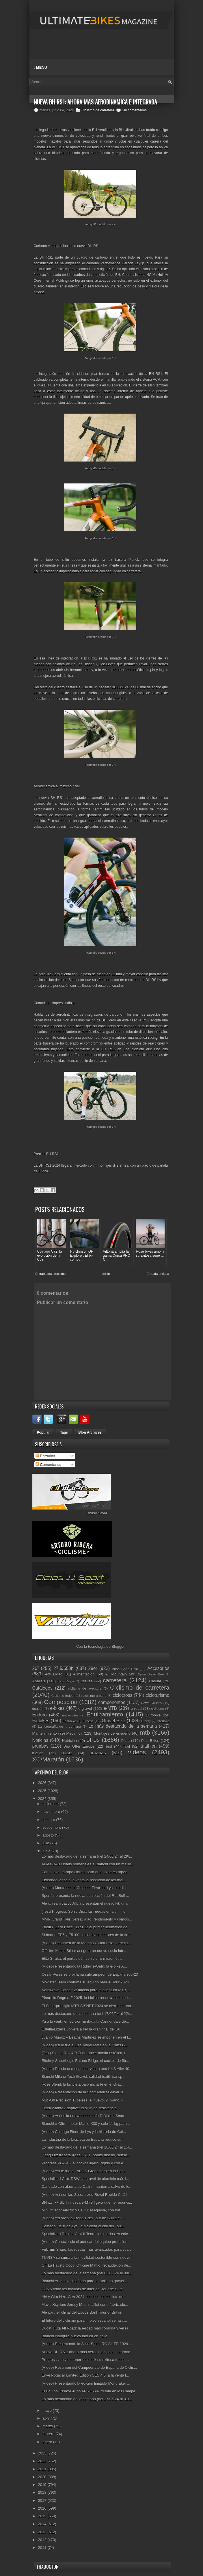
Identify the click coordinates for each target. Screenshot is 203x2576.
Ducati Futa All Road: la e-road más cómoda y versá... (86, 2327)
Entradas (45, 1455)
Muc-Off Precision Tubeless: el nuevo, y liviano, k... (84, 2099)
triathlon (149, 1745)
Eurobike (153, 1715)
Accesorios (158, 1668)
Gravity (146, 1721)
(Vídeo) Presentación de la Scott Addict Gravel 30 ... (85, 2092)
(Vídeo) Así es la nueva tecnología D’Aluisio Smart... (85, 2115)
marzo (48, 2426)
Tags (64, 1432)
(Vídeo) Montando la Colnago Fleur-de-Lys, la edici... (85, 1887)
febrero (48, 2433)
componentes (111, 1701)
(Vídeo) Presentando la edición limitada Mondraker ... (86, 2383)
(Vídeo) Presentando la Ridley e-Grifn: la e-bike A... (84, 1966)
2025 (43, 1790)
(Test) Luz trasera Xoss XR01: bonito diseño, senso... (86, 2155)
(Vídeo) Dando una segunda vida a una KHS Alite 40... (87, 2068)
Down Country (151, 1702)
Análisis (38, 1681)
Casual (155, 1681)
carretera (115, 1680)
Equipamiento (104, 1714)
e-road (136, 1708)
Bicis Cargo (66, 1681)
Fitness (88, 1721)
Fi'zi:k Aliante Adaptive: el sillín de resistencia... (81, 2107)
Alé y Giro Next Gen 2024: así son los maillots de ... (85, 2296)
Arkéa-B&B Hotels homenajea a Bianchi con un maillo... (88, 1864)
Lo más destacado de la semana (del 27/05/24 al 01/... (87, 2398)
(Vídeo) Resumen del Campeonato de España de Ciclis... (89, 2367)
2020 (43, 2476)
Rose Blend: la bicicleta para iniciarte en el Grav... (83, 2084)
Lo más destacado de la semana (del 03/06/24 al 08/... (87, 2273)
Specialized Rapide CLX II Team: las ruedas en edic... (86, 2233)
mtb (145, 1732)
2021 (43, 2468)
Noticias (40, 1739)
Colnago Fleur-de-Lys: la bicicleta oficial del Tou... (83, 2225)
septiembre (52, 1827)
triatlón (38, 1753)
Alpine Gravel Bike (150, 1674)
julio (46, 1843)
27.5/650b (63, 1668)
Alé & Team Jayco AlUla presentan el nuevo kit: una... (86, 1903)
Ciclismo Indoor (63, 1695)
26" (35, 1668)
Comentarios (48, 1464)
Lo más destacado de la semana (122, 1725)
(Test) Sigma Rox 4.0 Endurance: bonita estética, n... (85, 2052)
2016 (43, 2508)
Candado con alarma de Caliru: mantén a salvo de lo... (87, 2186)
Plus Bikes (150, 1740)
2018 (43, 2492)
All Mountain (116, 1674)
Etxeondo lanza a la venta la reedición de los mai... (84, 1879)
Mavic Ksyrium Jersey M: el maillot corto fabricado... (85, 2304)
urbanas (98, 1752)
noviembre (51, 1811)
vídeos (137, 1752)
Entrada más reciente (51, 1273)
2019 (43, 2484)
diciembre (51, 1803)
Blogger (118, 1646)
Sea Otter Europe (79, 1746)
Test (108, 1746)
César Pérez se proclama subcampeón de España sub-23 (90, 1974)
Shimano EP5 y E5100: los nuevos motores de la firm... (88, 1934)
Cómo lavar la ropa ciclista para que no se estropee (84, 1871)
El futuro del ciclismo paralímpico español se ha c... (84, 2320)
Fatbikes (40, 1720)
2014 (43, 2523)
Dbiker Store (96, 1513)
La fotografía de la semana (59, 1726)
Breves (86, 1681)
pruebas (40, 1745)
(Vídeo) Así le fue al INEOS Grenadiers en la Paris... (85, 2170)
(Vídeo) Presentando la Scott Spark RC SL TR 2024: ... (87, 2343)
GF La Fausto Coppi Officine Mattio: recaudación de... (86, 2265)
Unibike (67, 1753)
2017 (43, 2500)
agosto (48, 1835)
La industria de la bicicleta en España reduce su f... (84, 2139)
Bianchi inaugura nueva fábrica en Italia (74, 2336)
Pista (125, 1740)
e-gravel (85, 1708)
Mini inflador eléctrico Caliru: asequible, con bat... (82, 2210)
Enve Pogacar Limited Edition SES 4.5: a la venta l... (85, 2375)
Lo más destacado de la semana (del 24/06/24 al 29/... (87, 1856)
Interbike (163, 1721)
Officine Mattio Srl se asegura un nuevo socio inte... (84, 1950)
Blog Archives (89, 1432)
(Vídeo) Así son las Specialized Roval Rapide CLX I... (86, 2194)
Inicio (106, 1273)
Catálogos (42, 1687)
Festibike (69, 1721)
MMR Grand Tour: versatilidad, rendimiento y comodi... (87, 1918)
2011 (43, 2547)
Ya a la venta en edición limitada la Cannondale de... (85, 2021)
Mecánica (74, 1733)
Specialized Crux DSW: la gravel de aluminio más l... (85, 2178)
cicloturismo (157, 1694)
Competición (60, 1701)
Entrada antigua (158, 1273)
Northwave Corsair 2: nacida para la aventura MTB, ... (86, 1989)
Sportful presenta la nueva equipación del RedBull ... (85, 1895)
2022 (43, 2461)
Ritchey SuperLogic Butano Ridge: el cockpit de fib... (85, 2060)
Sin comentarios (134, 110)
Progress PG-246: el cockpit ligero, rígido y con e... (84, 2162)
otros (93, 1739)
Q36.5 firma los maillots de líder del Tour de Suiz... (83, 2288)
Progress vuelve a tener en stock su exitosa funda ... (85, 2359)
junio (46, 1850)
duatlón (37, 1708)
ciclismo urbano (95, 1695)
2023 (43, 2453)
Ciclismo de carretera (97, 110)
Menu (40, 67)
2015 (43, 2516)
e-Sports (157, 1708)
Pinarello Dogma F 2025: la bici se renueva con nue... (86, 1997)
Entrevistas (70, 1715)
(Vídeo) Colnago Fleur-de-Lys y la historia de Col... (84, 2131)
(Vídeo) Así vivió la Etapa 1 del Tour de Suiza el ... (83, 2218)
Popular (43, 1432)
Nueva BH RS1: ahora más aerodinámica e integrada (86, 2351)
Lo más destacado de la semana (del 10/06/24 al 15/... (87, 2147)
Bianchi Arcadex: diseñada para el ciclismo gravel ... (85, 2280)
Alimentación (83, 1674)
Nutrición (69, 1740)
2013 (43, 2531)
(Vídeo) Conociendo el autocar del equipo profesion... (86, 2241)
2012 (43, 2539)
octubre (49, 1819)
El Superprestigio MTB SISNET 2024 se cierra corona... (88, 2005)
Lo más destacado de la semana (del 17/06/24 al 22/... (87, 2013)
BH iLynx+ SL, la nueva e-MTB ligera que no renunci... (87, 2202)
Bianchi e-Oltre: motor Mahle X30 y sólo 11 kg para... (86, 2123)
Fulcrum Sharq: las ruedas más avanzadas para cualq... (88, 2249)
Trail (126, 1746)
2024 (43, 1798)
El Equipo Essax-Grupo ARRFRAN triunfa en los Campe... (90, 2390)
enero (47, 2441)
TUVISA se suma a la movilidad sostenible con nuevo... (88, 2257)
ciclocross (122, 1694)
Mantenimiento (44, 1733)
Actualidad (53, 1674)
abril (46, 2418)
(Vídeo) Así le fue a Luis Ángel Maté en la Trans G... (85, 2044)
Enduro (39, 1714)
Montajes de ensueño (112, 1733)
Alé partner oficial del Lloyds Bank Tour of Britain (82, 2312)
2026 (43, 1782)
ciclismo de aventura (85, 1688)
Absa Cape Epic (125, 1668)
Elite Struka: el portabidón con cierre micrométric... (84, 1958)
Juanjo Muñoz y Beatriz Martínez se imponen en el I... (86, 2037)
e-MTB (110, 1707)
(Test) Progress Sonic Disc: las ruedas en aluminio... (85, 1911)
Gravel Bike (113, 1720)
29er (92, 1668)
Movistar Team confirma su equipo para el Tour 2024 (85, 1981)
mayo (47, 2410)
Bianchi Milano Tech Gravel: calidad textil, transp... (83, 2076)
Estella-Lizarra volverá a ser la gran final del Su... (82, 2029)
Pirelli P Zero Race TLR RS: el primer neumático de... (86, 1927)
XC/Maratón (48, 1759)
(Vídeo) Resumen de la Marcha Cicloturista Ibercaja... (86, 1942)
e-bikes (57, 1707)
